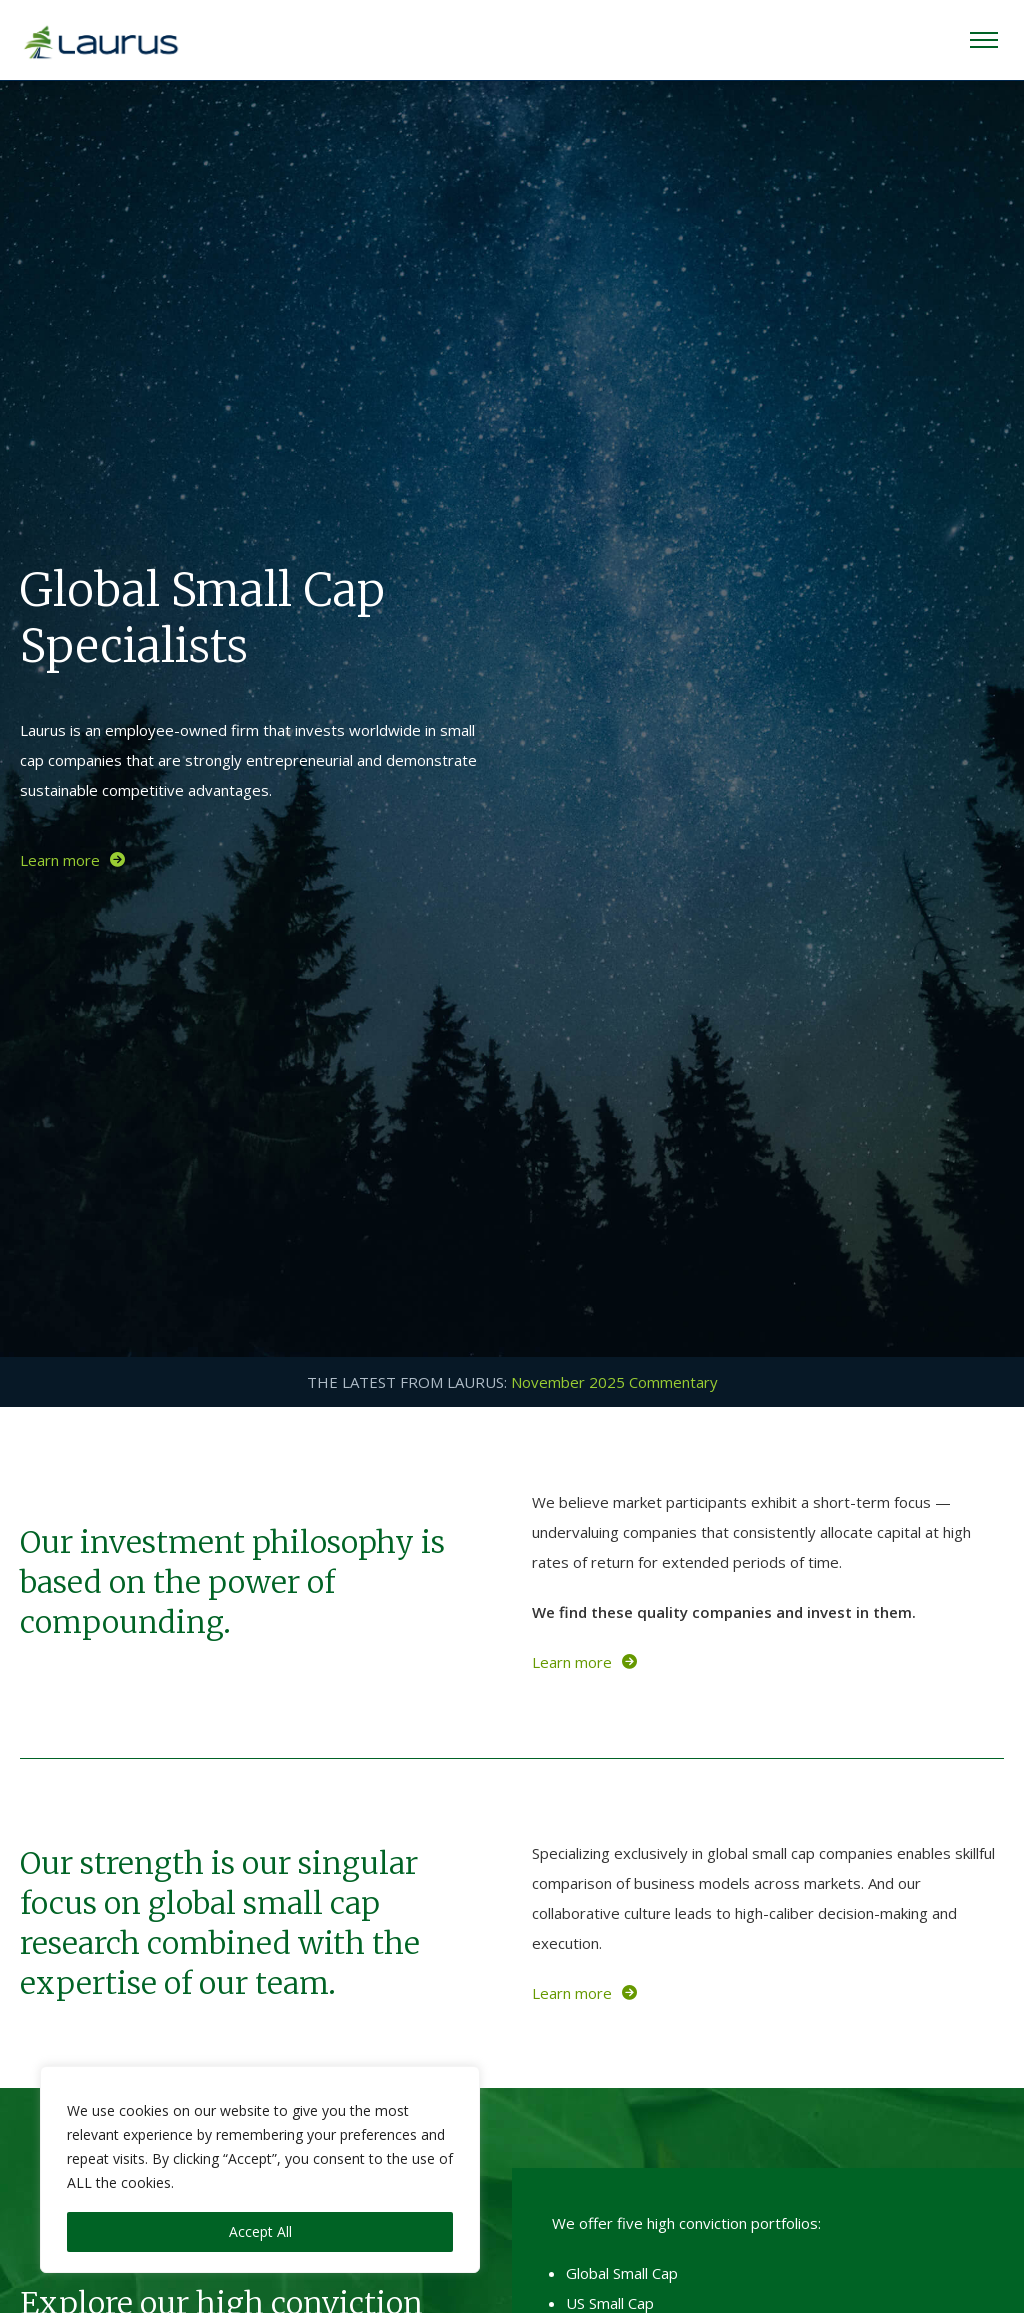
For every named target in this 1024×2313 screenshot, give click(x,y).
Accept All (260, 2231)
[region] (260, 2170)
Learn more (72, 860)
